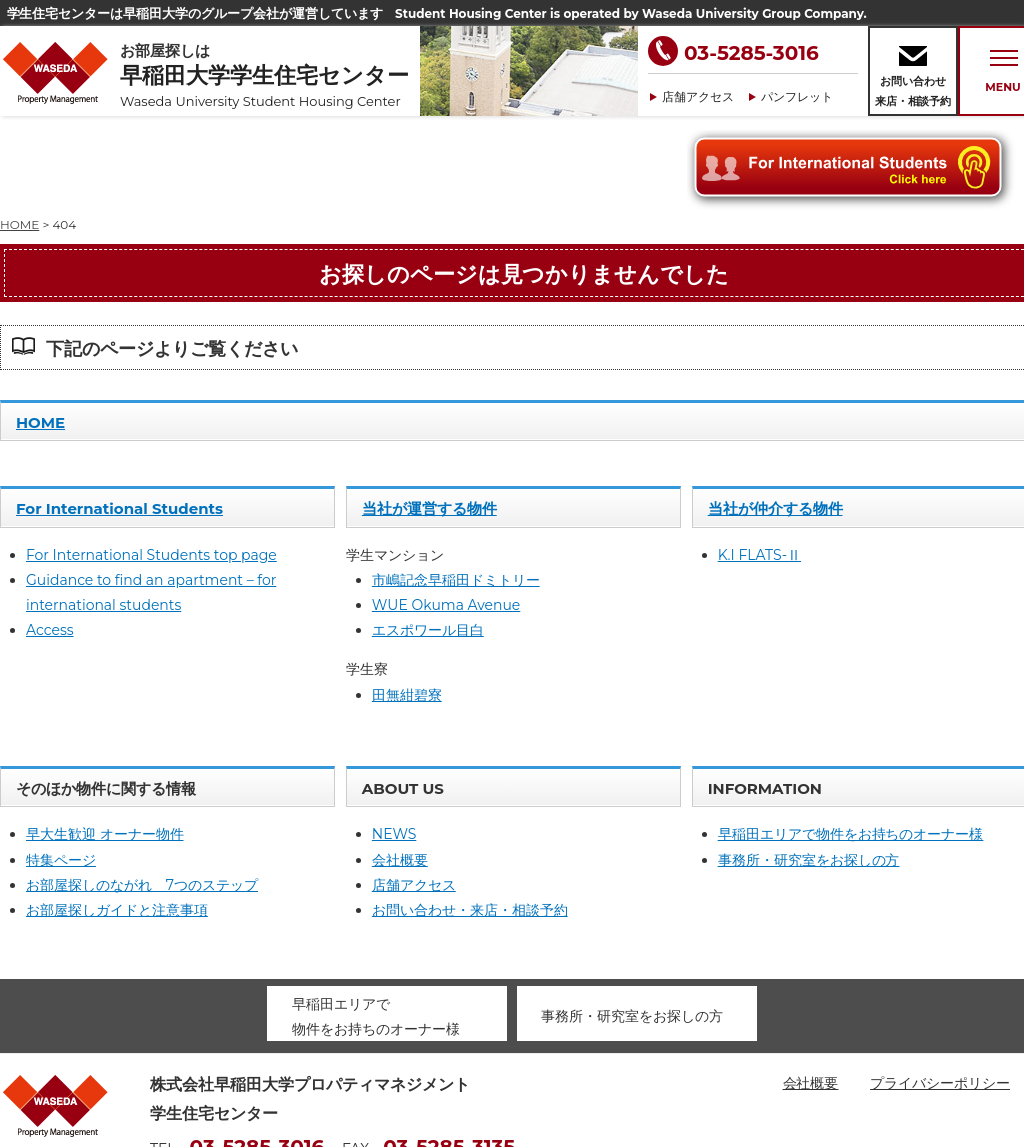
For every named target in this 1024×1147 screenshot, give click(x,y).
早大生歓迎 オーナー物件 (105, 744)
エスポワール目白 (428, 540)
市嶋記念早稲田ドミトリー (456, 490)
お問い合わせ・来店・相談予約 (470, 820)
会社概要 (400, 770)
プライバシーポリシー (940, 993)
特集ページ (61, 770)
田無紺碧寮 (407, 605)
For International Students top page (151, 465)
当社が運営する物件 (429, 418)
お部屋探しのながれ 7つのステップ (142, 795)
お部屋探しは (270, 75)
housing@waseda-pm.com (244, 1087)
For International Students (119, 418)
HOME (40, 332)
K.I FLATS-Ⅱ (759, 465)
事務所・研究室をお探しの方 (809, 770)
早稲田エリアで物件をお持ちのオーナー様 (851, 744)
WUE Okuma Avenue (446, 515)
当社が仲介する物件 (775, 418)
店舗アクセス (698, 96)
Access (50, 540)
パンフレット (797, 96)
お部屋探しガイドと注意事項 (117, 820)
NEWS (394, 744)
